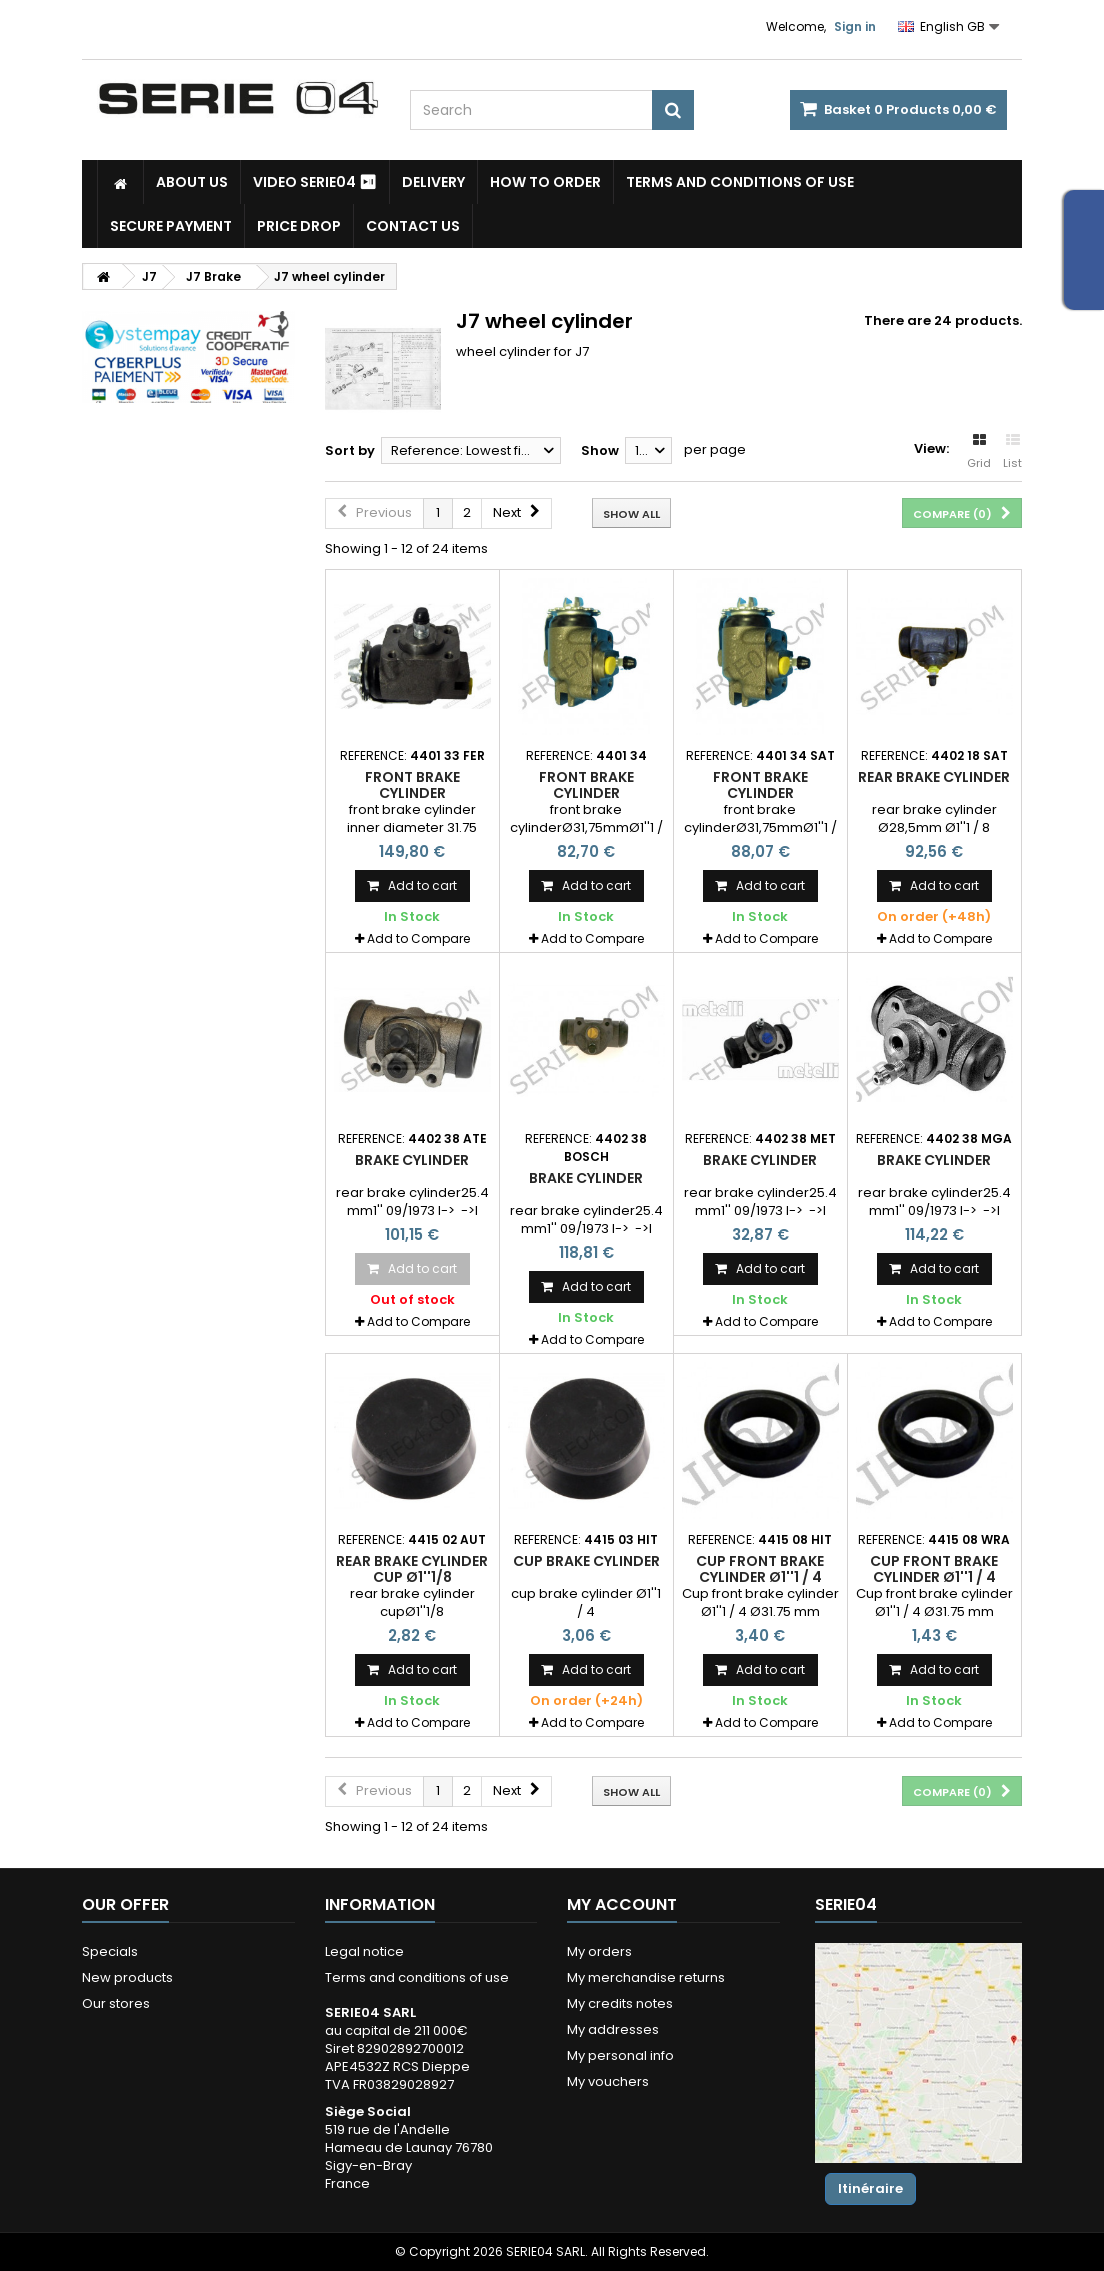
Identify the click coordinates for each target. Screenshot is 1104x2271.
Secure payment (171, 226)
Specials (110, 1951)
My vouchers (608, 2081)
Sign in (855, 26)
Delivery (433, 182)
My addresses (613, 2029)
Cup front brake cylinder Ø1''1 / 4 (760, 1569)
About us (192, 182)
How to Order (545, 182)
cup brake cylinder (586, 1561)
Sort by (350, 450)
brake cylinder (412, 1160)
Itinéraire (870, 2188)
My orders (599, 1951)
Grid (979, 452)
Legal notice (364, 1951)
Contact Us (413, 226)
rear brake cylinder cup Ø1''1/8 (412, 1569)
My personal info (620, 2055)
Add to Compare (418, 938)
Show (600, 450)
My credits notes (620, 2003)
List (1012, 452)
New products (127, 1977)
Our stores (116, 2003)
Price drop (299, 226)
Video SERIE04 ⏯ (315, 182)
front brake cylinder (412, 785)
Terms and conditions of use (740, 182)
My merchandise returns (646, 1977)
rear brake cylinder (934, 777)
